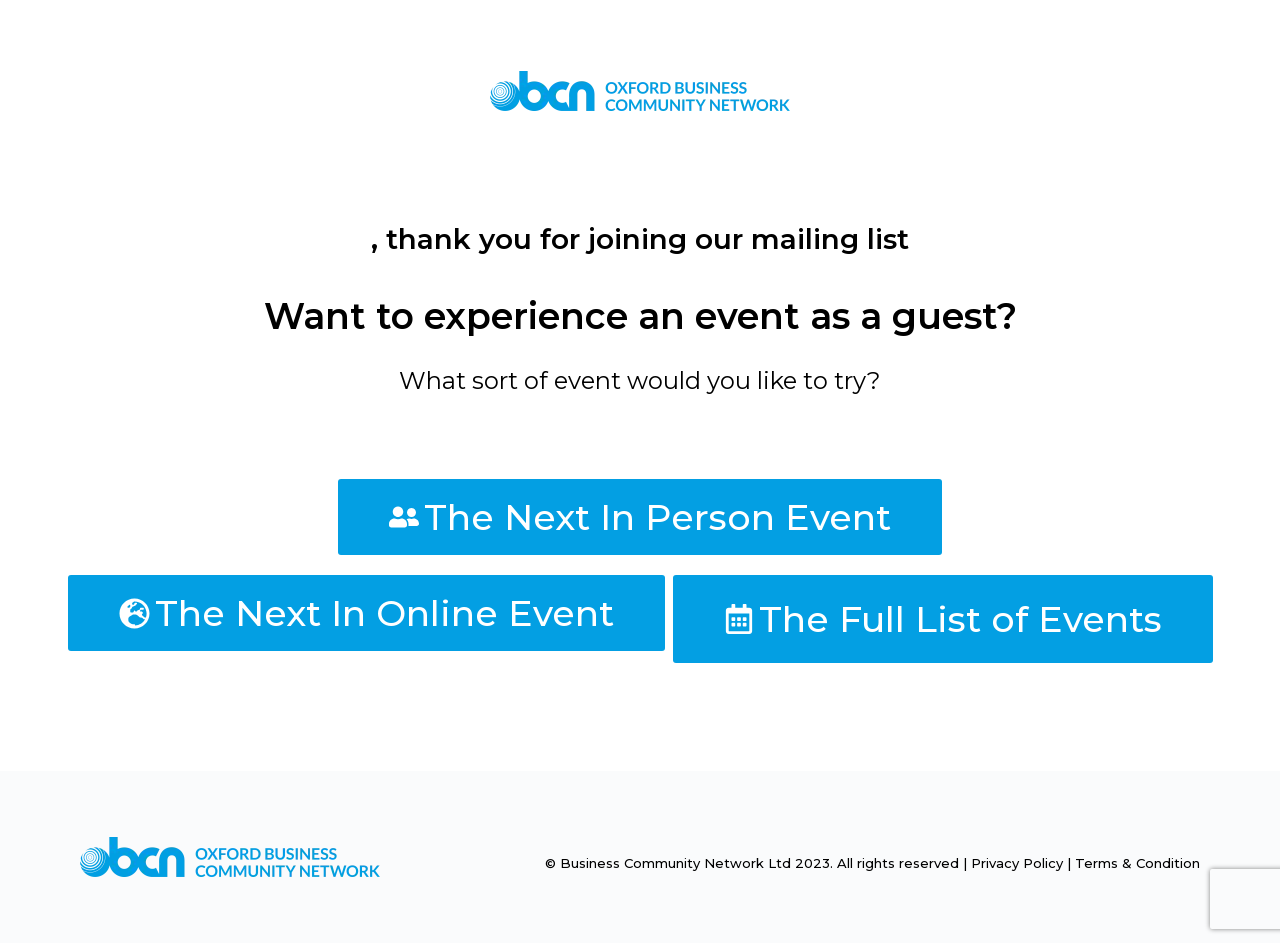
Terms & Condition (1137, 863)
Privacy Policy (1017, 863)
